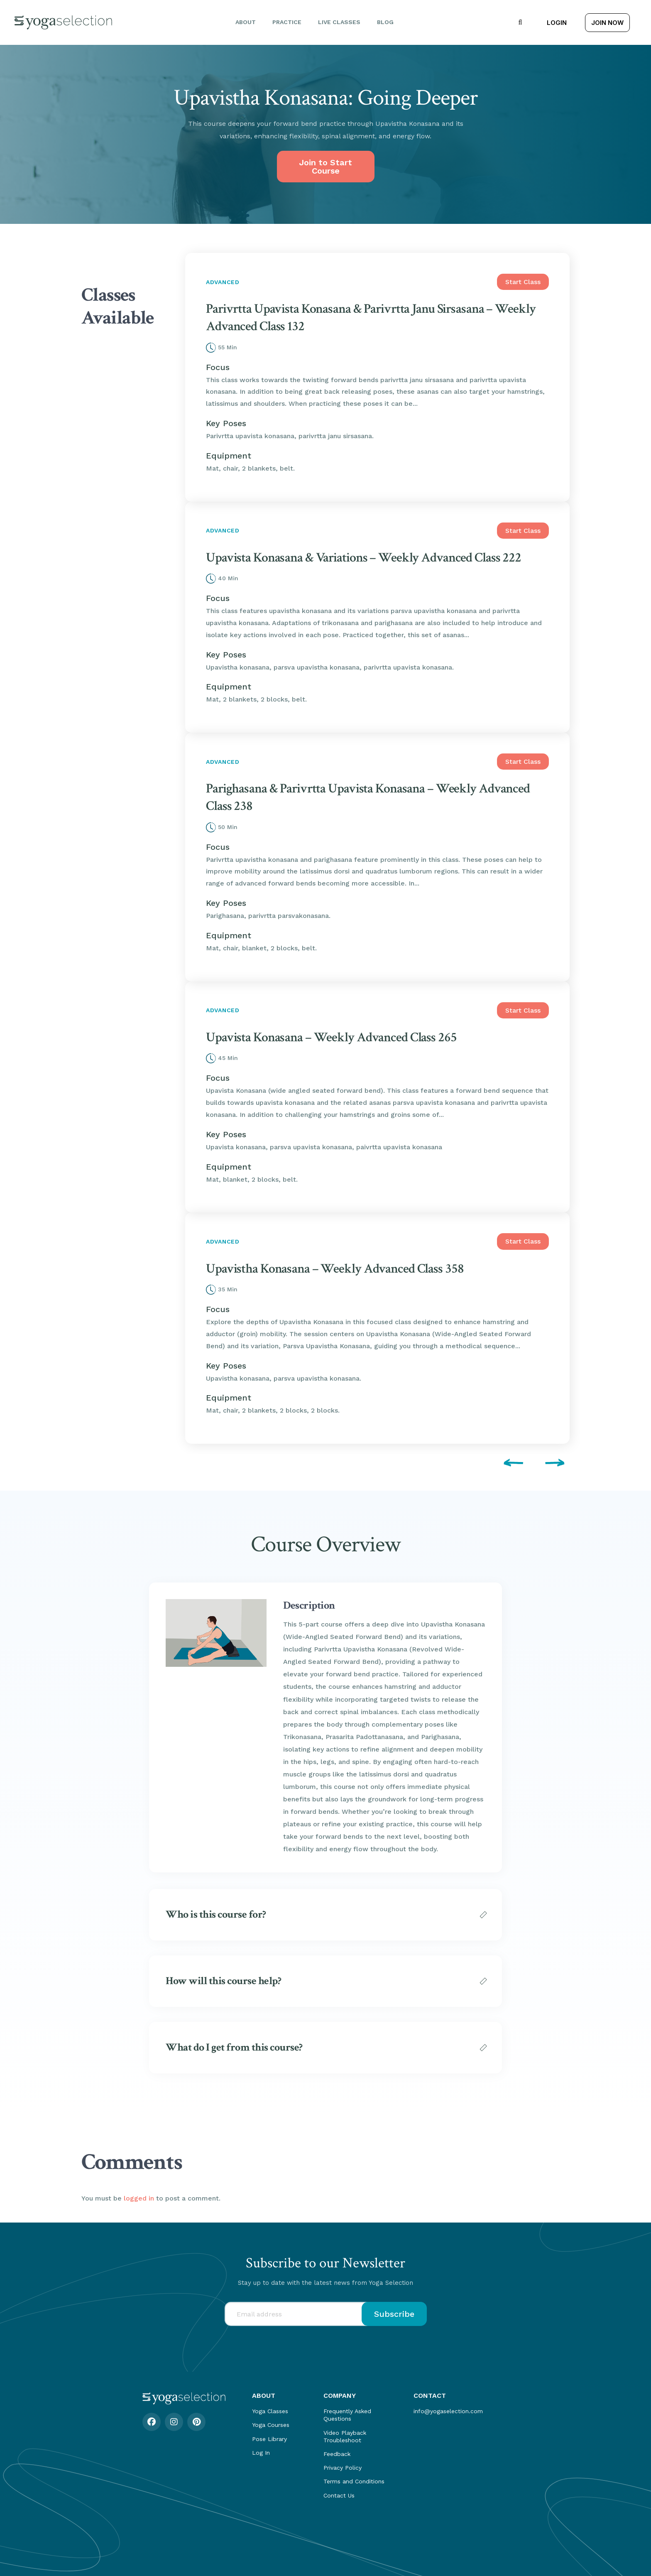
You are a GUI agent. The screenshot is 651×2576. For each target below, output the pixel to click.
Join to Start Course (325, 166)
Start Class (523, 282)
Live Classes (339, 22)
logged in (139, 2198)
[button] (520, 22)
